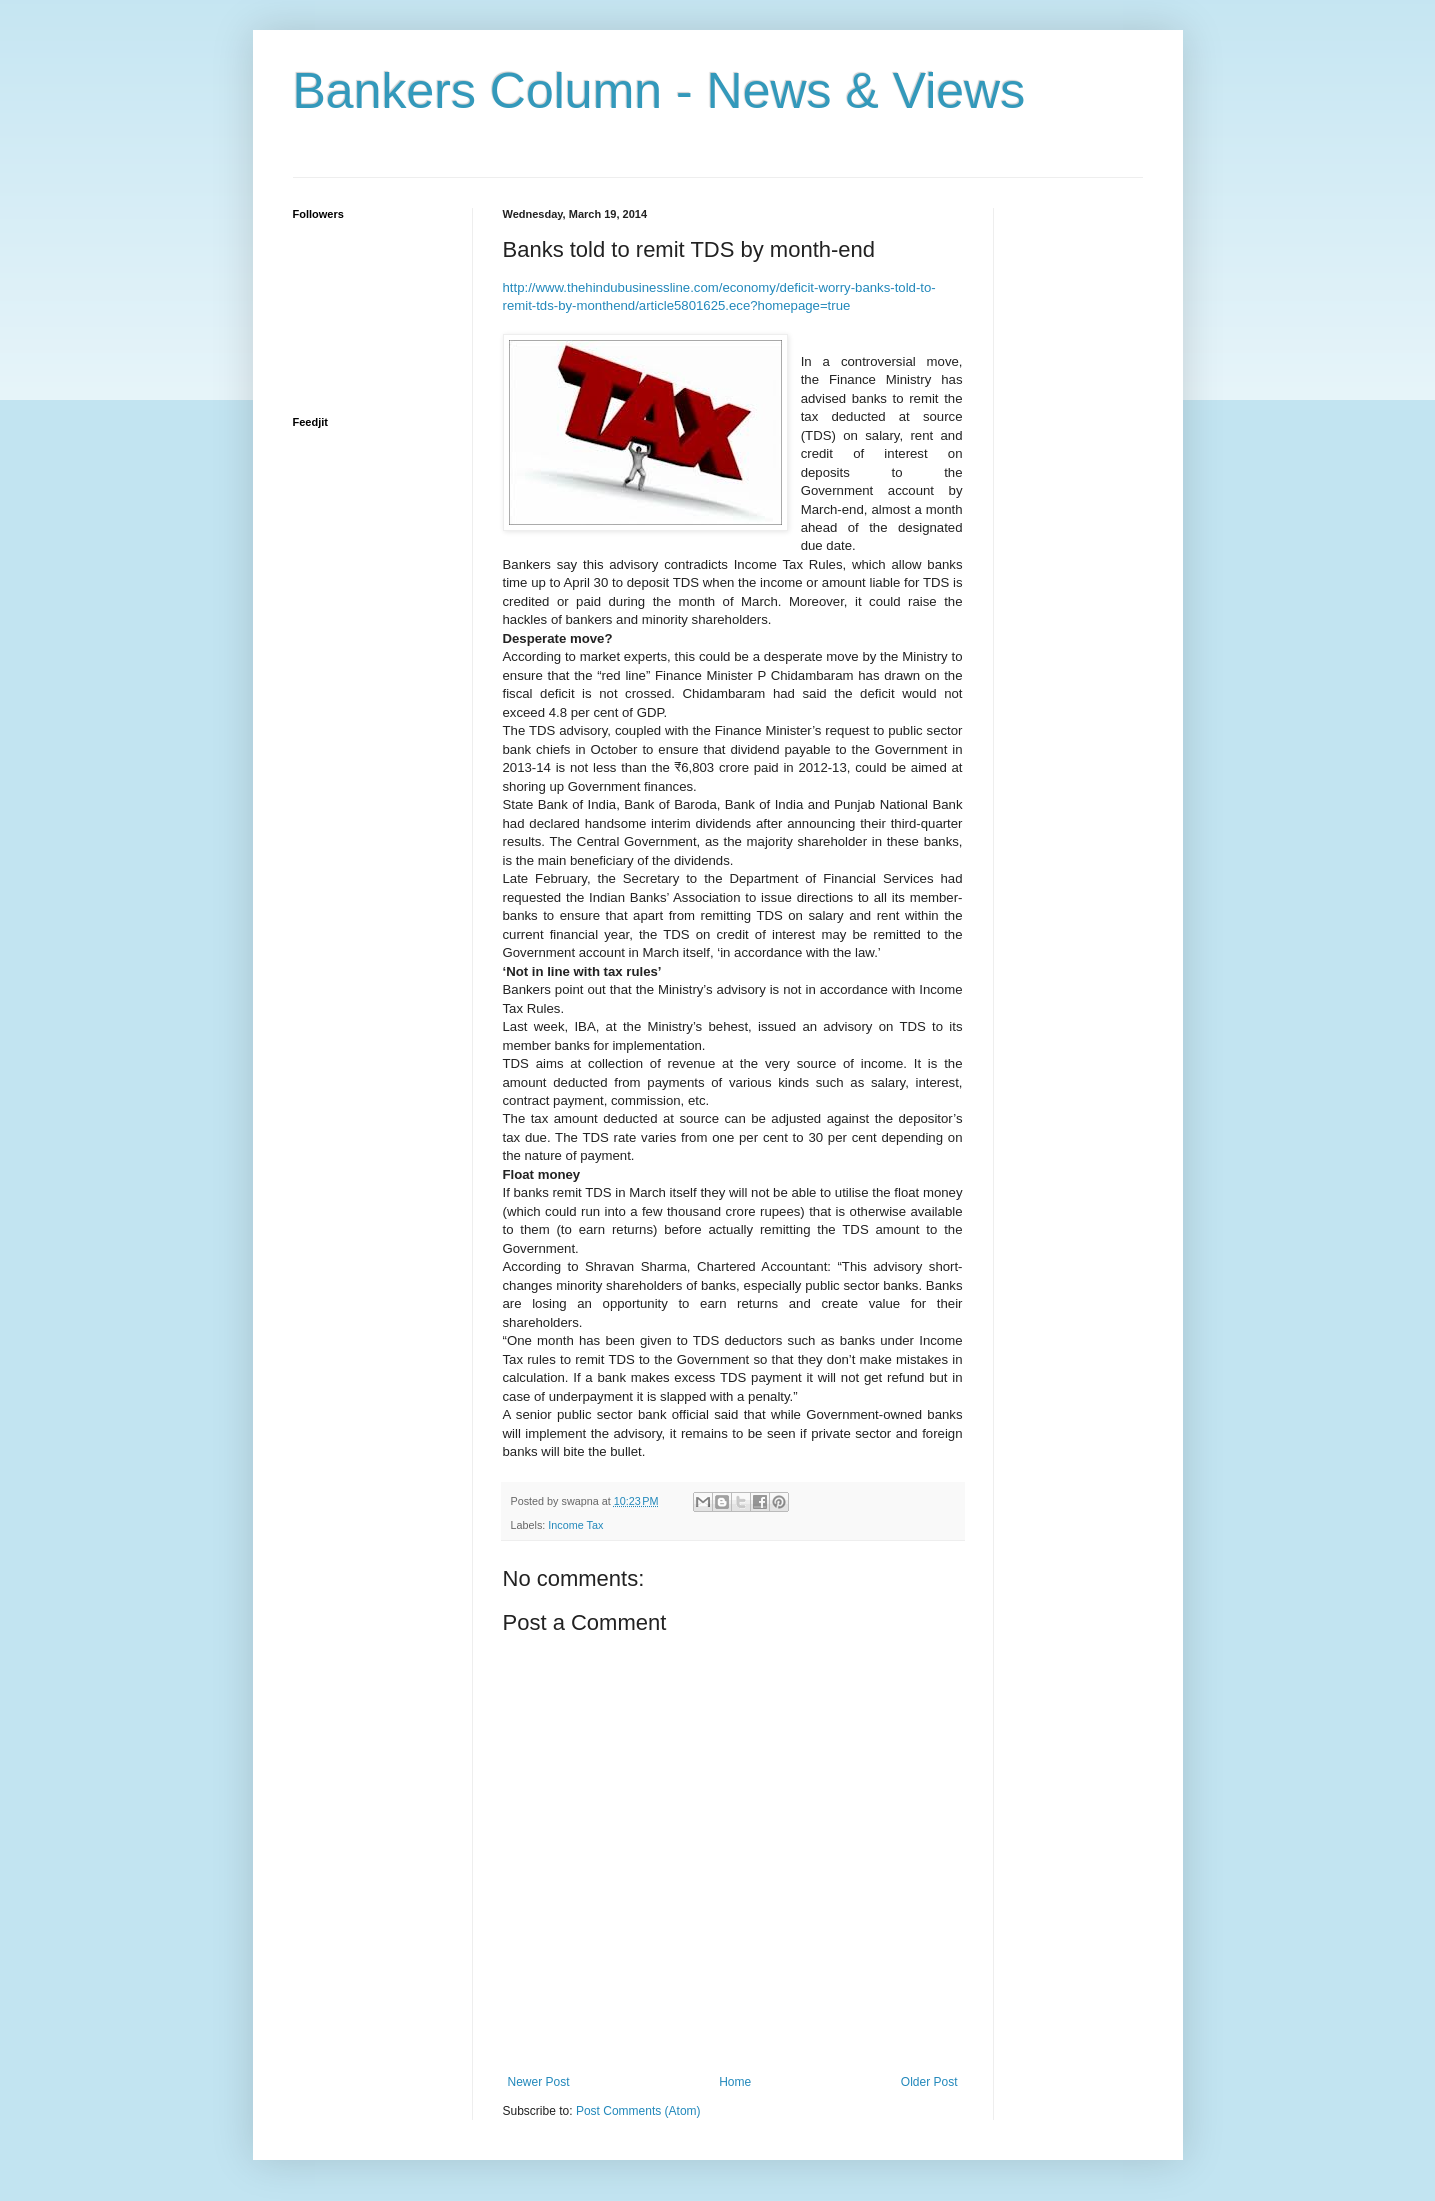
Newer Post (539, 2082)
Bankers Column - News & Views (659, 91)
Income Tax (575, 1525)
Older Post (929, 2082)
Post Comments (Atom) (638, 2111)
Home (735, 2082)
